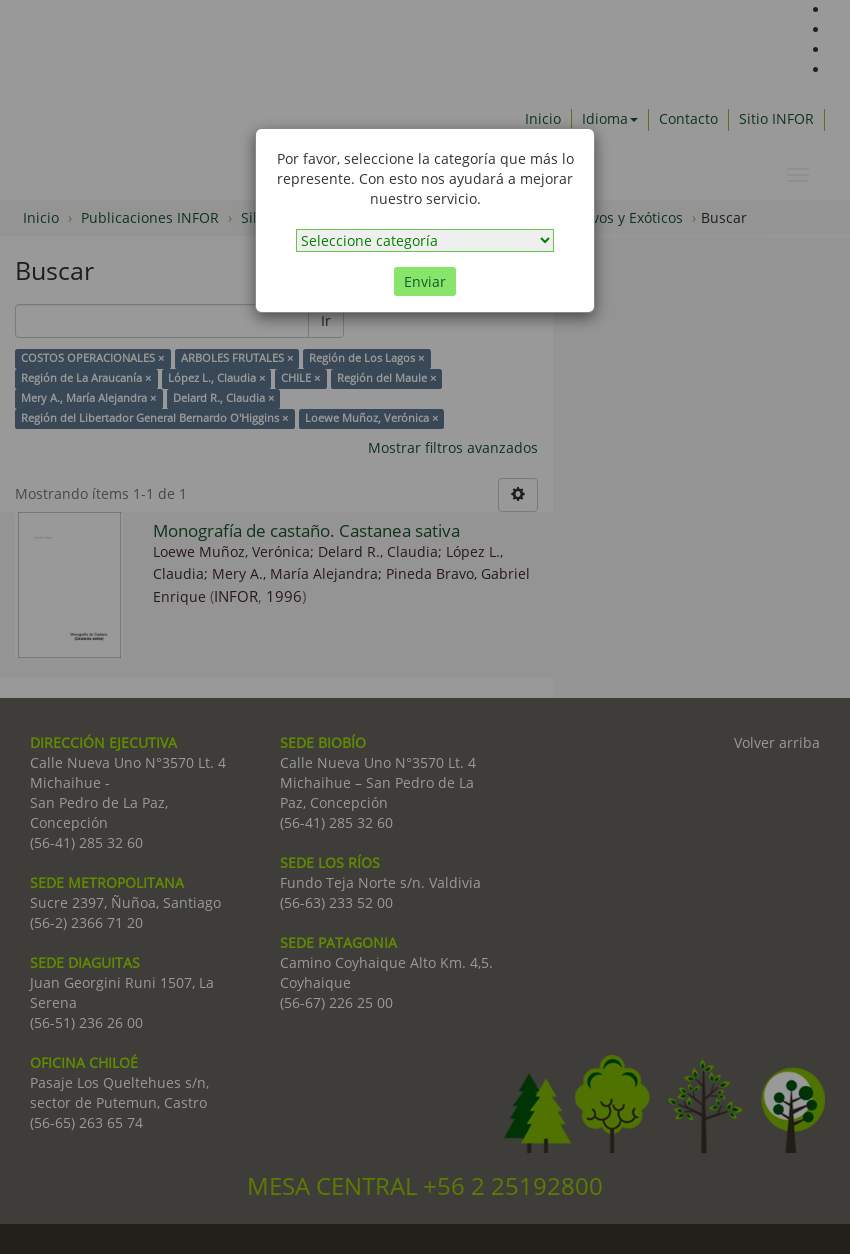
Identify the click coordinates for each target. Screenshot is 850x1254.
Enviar (425, 281)
